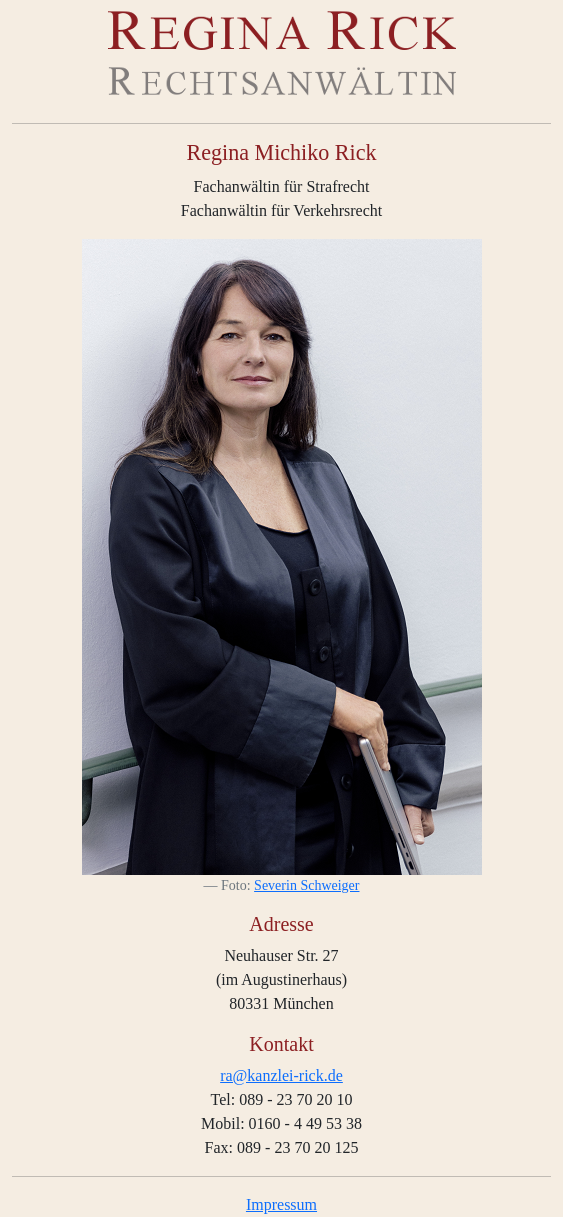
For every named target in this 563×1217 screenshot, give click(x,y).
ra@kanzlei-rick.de (281, 1075)
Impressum (281, 1204)
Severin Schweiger (306, 885)
